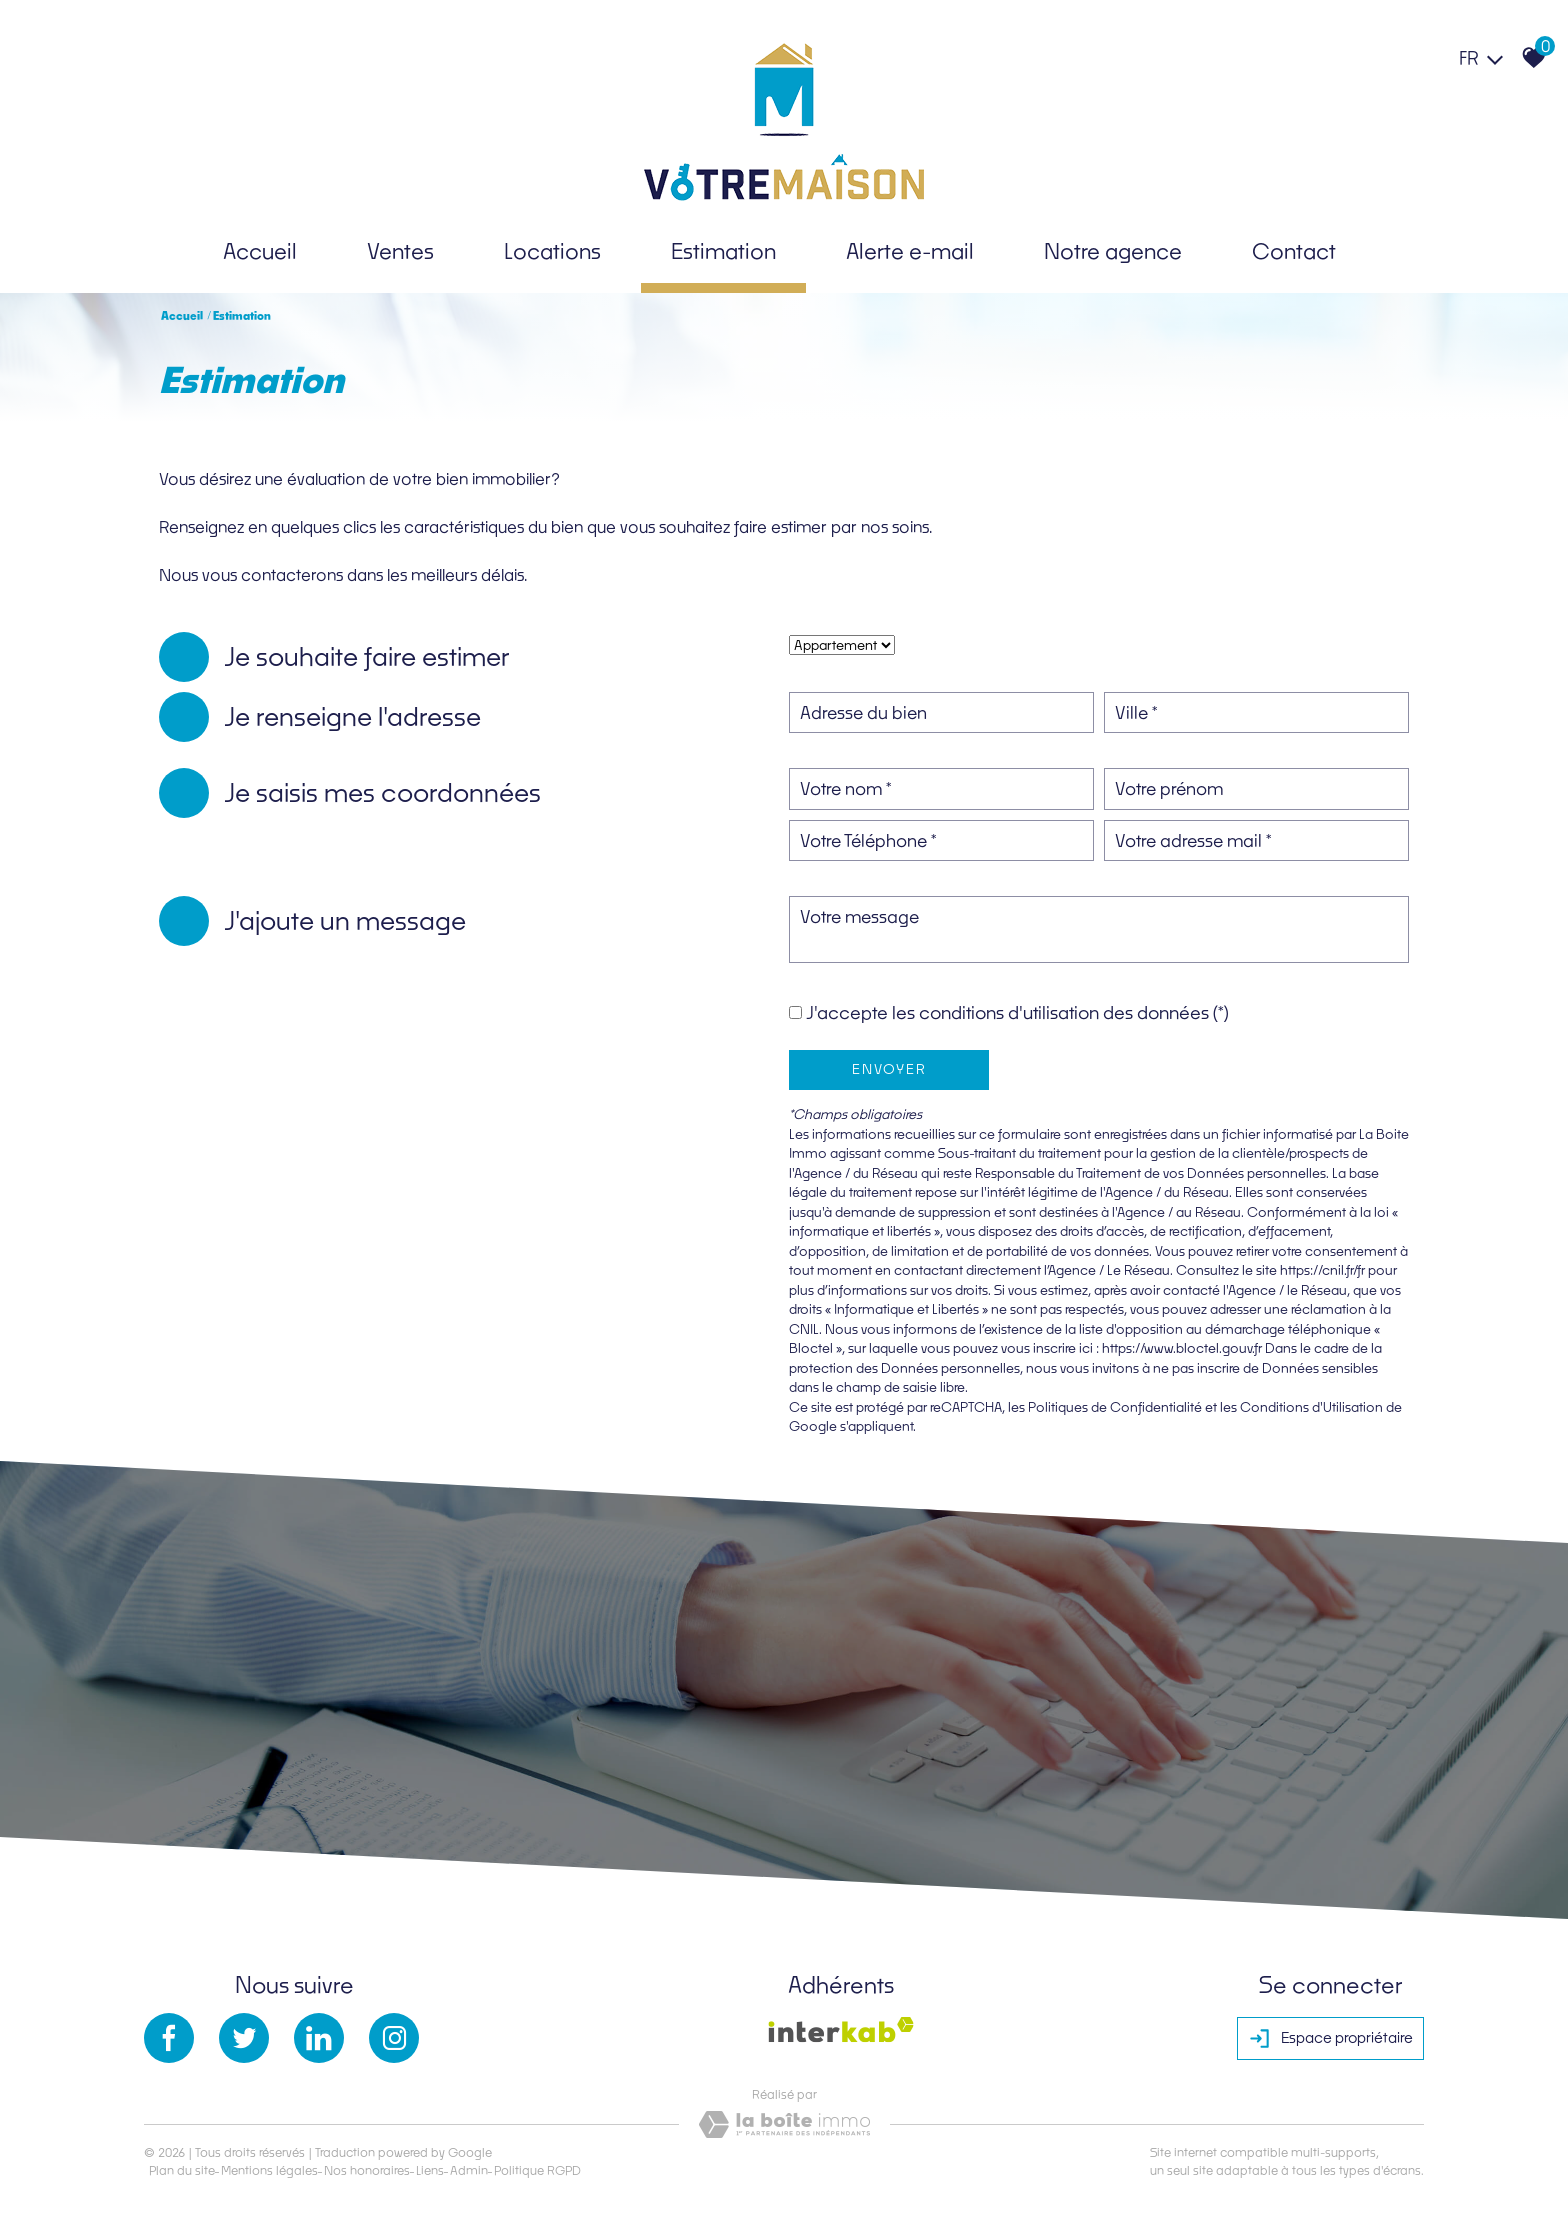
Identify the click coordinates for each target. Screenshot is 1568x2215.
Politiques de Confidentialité (1115, 1407)
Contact (1294, 251)
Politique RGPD (537, 2170)
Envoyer (889, 1069)
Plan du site (182, 2170)
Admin (469, 2170)
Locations (552, 251)
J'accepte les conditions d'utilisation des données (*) (1017, 1012)
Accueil (260, 251)
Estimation (723, 251)
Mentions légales (269, 2170)
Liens (430, 2170)
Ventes (400, 251)
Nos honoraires (367, 2170)
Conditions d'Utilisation (1311, 1407)
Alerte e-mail (910, 251)
